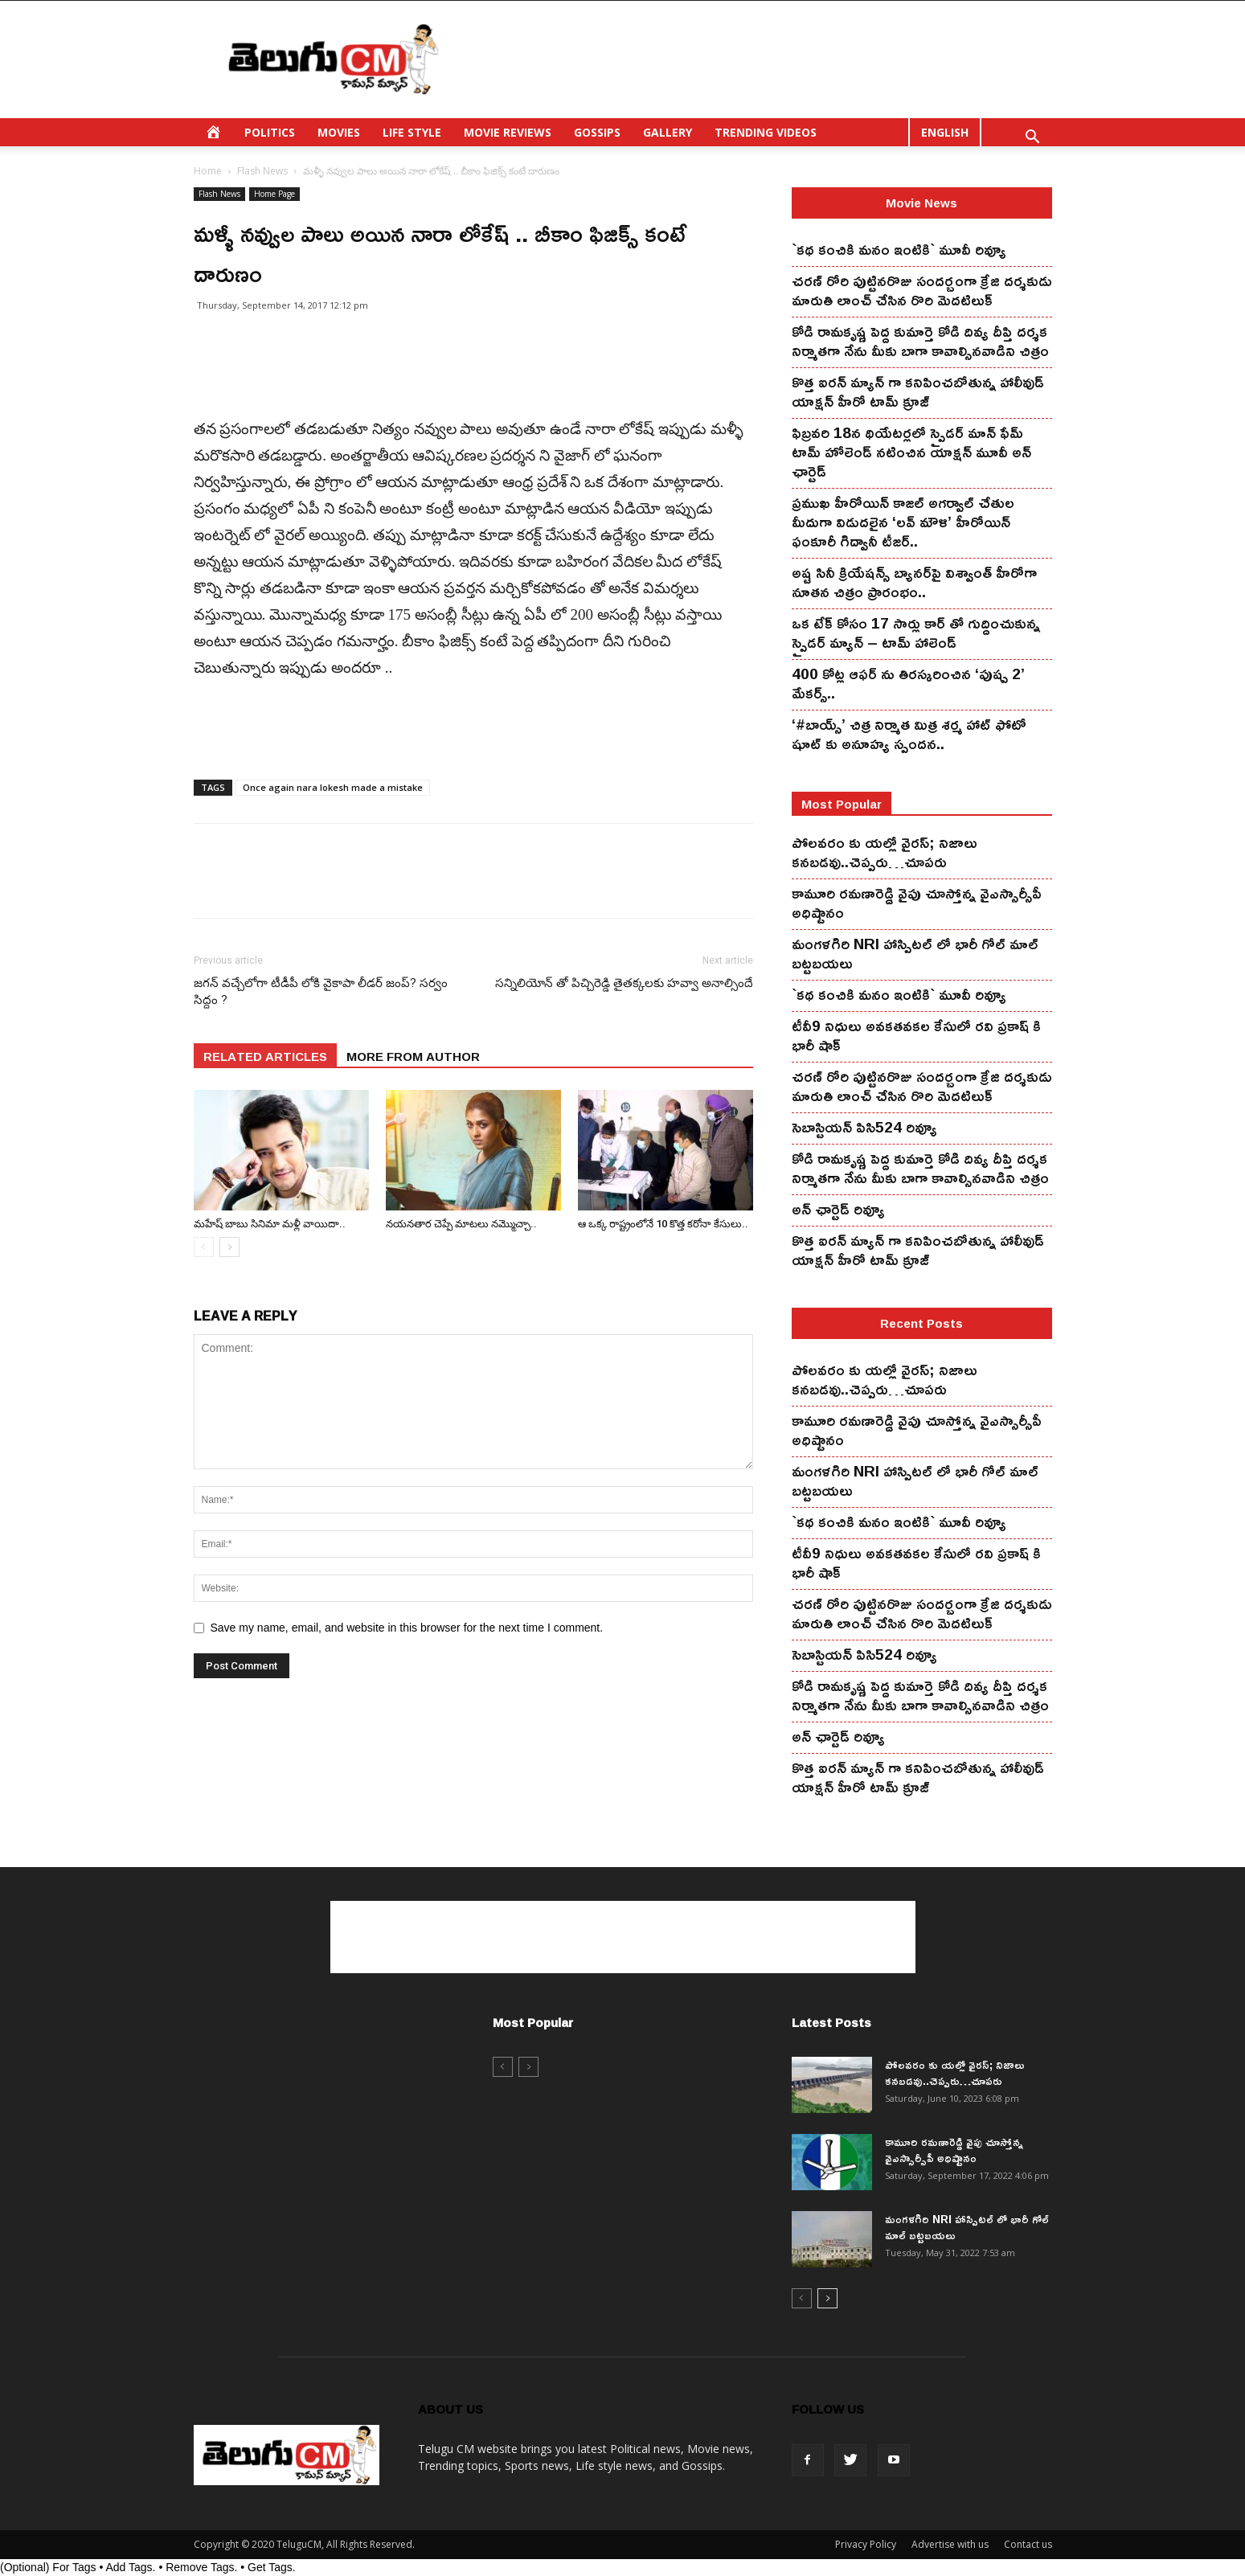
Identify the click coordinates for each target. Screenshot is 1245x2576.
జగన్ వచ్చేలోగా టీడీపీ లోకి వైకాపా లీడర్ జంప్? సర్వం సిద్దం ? (321, 991)
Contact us (1028, 2544)
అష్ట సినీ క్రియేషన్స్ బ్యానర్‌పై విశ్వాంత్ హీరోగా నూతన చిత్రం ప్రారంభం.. (914, 582)
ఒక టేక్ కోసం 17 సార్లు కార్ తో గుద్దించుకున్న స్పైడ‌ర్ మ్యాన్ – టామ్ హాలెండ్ (916, 632)
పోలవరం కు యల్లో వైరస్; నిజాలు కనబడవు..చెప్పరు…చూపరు (884, 852)
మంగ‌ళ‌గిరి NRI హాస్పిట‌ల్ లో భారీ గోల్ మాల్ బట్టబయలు (915, 953)
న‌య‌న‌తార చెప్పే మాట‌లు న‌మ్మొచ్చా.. (461, 1224)
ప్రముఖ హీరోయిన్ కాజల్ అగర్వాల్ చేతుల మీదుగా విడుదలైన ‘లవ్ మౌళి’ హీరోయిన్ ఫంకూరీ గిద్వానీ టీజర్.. (903, 521)
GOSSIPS (597, 132)
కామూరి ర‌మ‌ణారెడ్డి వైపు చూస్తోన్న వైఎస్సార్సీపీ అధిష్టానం (917, 902)
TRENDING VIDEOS (766, 132)
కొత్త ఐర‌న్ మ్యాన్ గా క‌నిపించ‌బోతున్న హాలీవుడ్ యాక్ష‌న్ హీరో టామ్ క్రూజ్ (918, 391)
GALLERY (667, 132)
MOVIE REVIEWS (507, 132)
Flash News (262, 171)
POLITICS (269, 132)
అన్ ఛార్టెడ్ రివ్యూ (838, 1208)
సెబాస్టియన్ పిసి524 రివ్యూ (864, 1126)
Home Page (274, 193)
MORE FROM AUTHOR (413, 1056)
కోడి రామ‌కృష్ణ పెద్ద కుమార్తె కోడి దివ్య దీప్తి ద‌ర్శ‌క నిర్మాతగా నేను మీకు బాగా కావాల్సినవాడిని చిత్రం (920, 341)
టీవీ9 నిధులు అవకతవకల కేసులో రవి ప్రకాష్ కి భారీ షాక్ (916, 1035)
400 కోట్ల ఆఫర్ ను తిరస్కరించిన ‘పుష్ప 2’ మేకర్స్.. (908, 683)
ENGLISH (945, 132)
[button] (1033, 138)
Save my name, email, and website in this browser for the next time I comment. (407, 1627)
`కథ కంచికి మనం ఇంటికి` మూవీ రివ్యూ (899, 249)
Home (208, 171)
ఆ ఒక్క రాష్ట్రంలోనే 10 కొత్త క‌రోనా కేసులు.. (663, 1224)
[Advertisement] (759, 59)
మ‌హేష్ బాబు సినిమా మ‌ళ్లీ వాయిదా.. (270, 1224)
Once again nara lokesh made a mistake (333, 787)
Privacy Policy (865, 2544)
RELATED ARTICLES (265, 1056)
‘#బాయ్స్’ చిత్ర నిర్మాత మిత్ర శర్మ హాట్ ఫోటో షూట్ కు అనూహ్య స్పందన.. (909, 734)
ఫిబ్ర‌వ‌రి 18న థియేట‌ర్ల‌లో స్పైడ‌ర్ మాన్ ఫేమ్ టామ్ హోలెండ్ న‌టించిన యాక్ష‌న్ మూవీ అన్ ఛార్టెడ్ (911, 451)
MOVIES (338, 132)
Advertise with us (950, 2544)
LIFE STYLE (412, 132)
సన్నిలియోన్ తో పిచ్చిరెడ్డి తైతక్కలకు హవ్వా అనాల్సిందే (624, 983)
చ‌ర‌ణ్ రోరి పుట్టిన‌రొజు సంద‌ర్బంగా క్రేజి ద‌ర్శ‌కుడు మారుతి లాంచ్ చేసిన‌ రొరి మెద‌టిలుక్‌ (922, 290)
